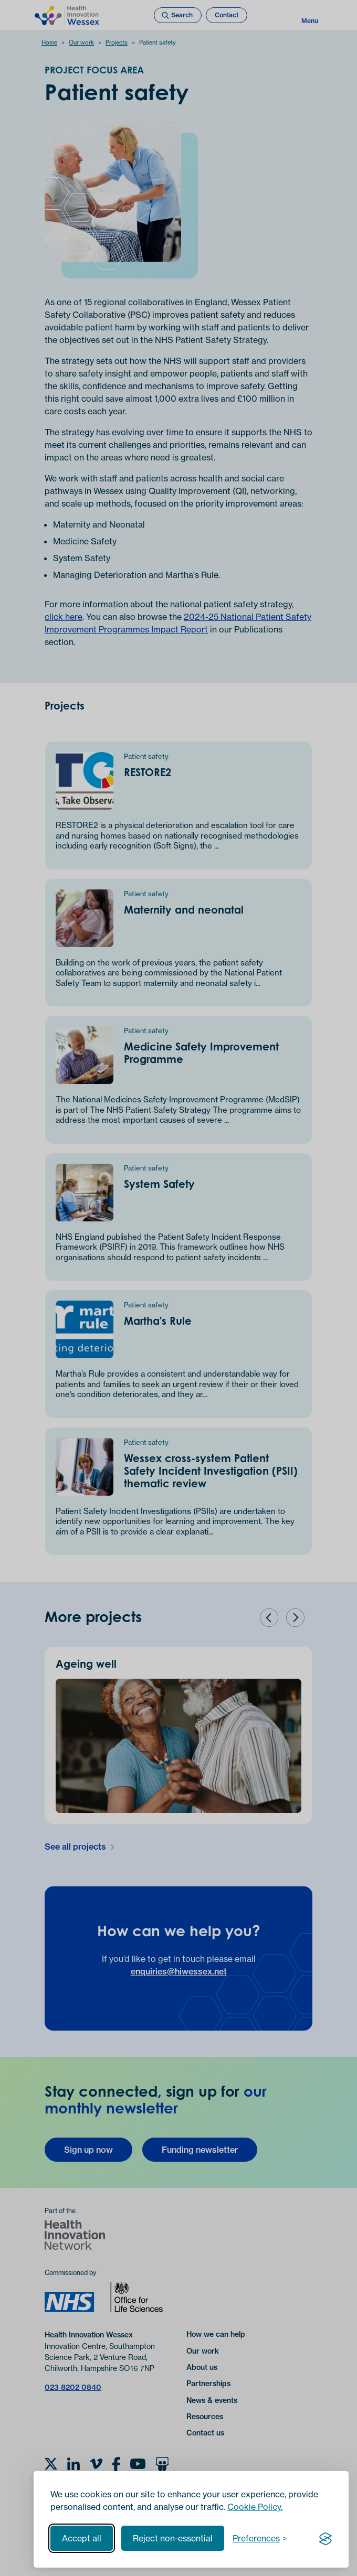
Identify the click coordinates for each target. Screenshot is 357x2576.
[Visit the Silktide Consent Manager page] (325, 2538)
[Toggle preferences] (260, 2538)
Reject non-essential (173, 2538)
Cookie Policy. (254, 2507)
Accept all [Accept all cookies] (81, 2538)
